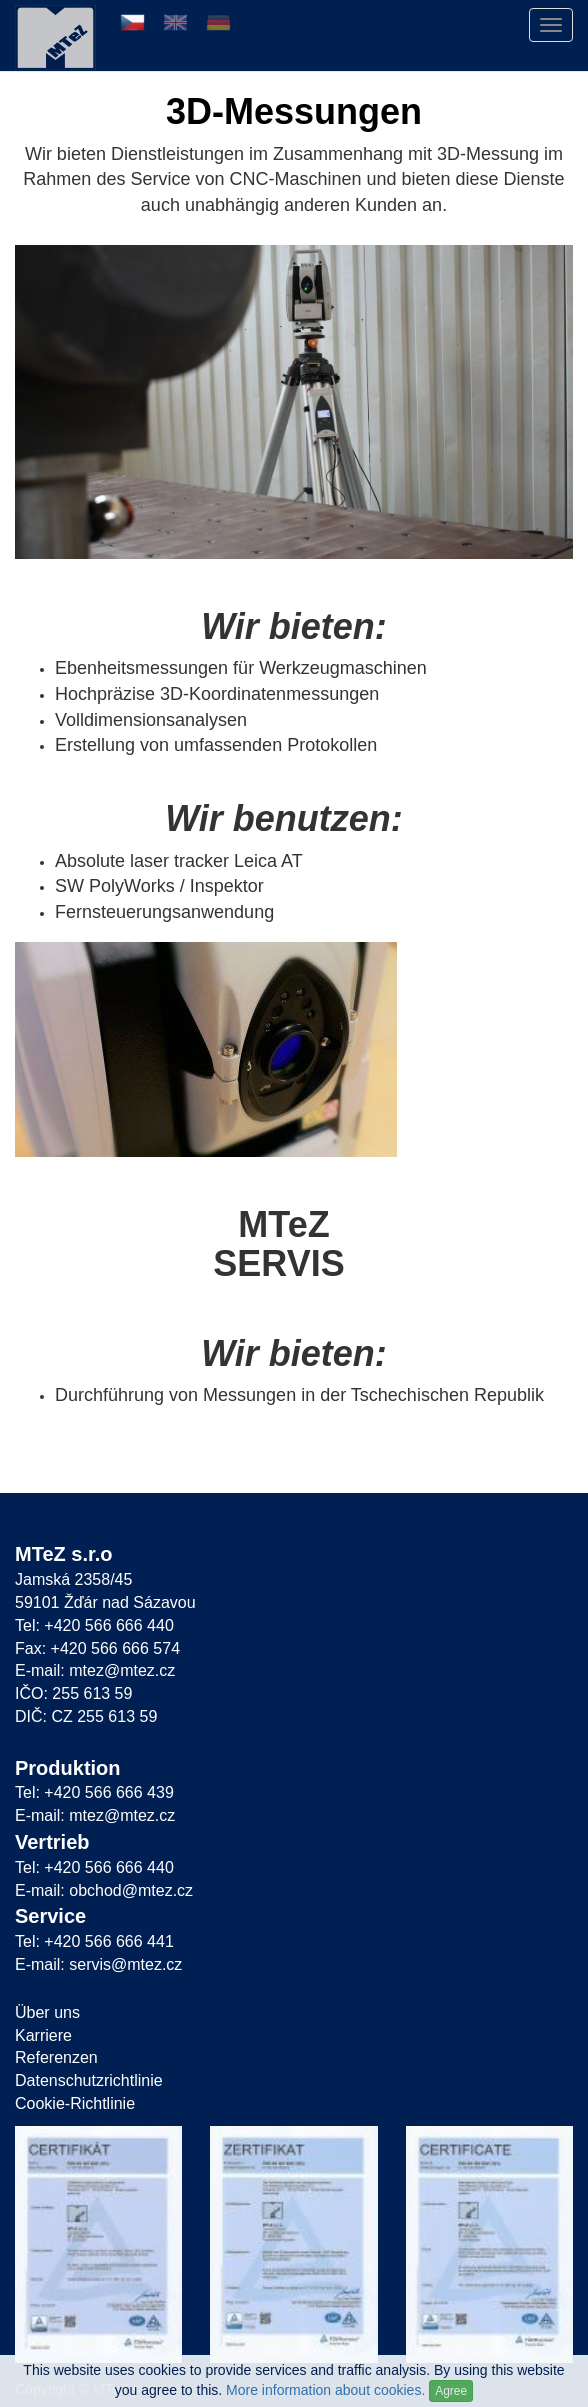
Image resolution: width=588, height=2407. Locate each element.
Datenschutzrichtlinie (89, 2080)
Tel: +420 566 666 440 (94, 1625)
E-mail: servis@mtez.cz (98, 1964)
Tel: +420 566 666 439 (94, 1792)
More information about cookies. (325, 2390)
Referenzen (56, 2057)
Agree (451, 2391)
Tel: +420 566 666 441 (94, 1941)
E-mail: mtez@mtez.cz (95, 1670)
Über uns (47, 2012)
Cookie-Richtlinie (75, 2103)
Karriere (43, 2035)
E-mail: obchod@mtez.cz (104, 1890)
